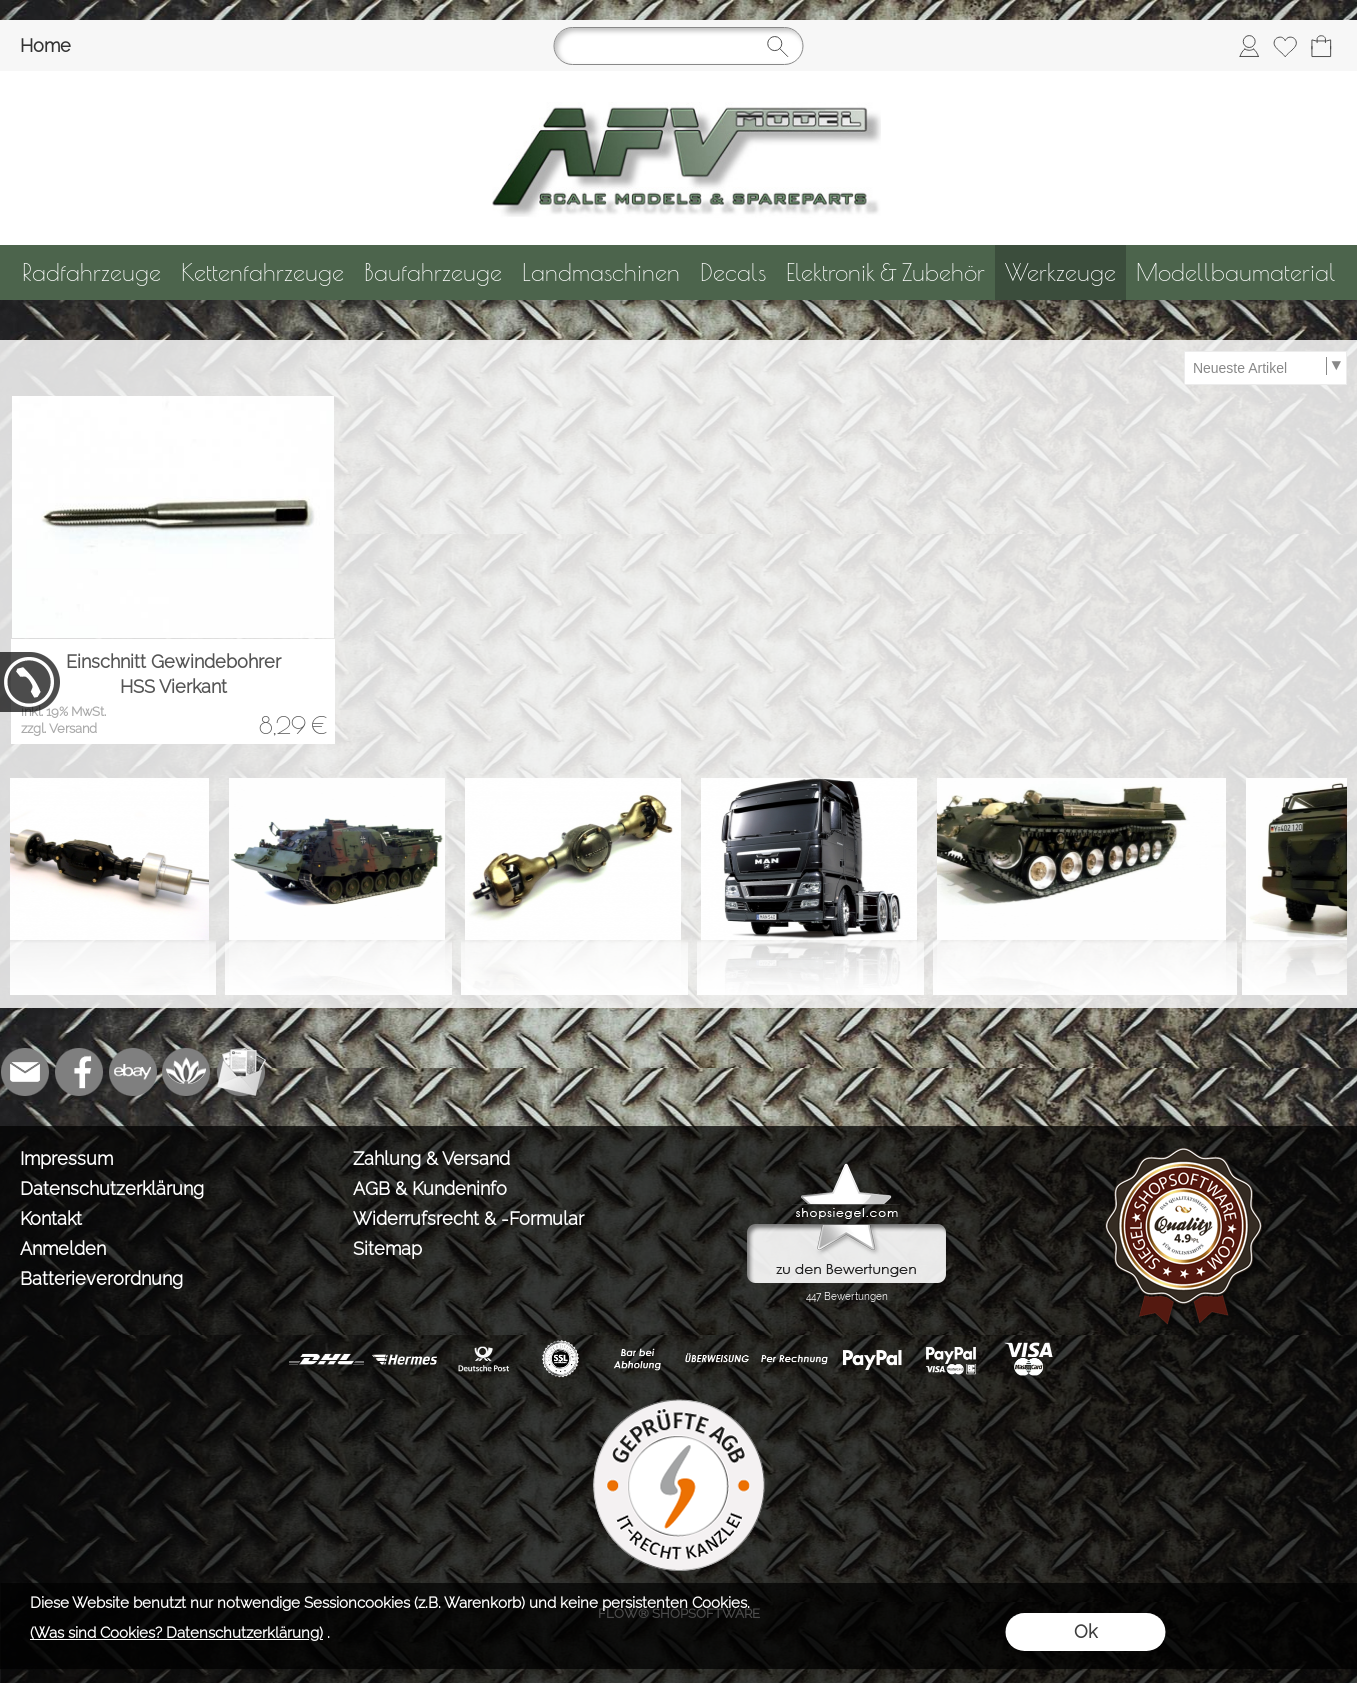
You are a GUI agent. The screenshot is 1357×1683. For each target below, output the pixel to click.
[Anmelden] (1249, 46)
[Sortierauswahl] (1265, 368)
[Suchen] (679, 46)
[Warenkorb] (1321, 46)
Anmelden (63, 1248)
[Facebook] (79, 1072)
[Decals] (733, 272)
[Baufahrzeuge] (433, 272)
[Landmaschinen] (601, 272)
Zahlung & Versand (431, 1158)
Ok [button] (1085, 1631)
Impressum (66, 1158)
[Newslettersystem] (241, 1072)
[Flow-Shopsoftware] (187, 1072)
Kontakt (51, 1218)
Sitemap (387, 1248)
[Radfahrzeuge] (91, 272)
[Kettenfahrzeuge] (262, 272)
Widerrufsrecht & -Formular (468, 1218)
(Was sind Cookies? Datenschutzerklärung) (176, 1633)
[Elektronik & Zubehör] (885, 272)
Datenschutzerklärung (112, 1188)
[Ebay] (133, 1072)
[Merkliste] (1285, 46)
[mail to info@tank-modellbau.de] (25, 1072)
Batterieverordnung (101, 1278)
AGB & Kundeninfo (430, 1188)
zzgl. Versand (59, 728)
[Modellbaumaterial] (1236, 272)
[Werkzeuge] (1060, 272)
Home (45, 45)
